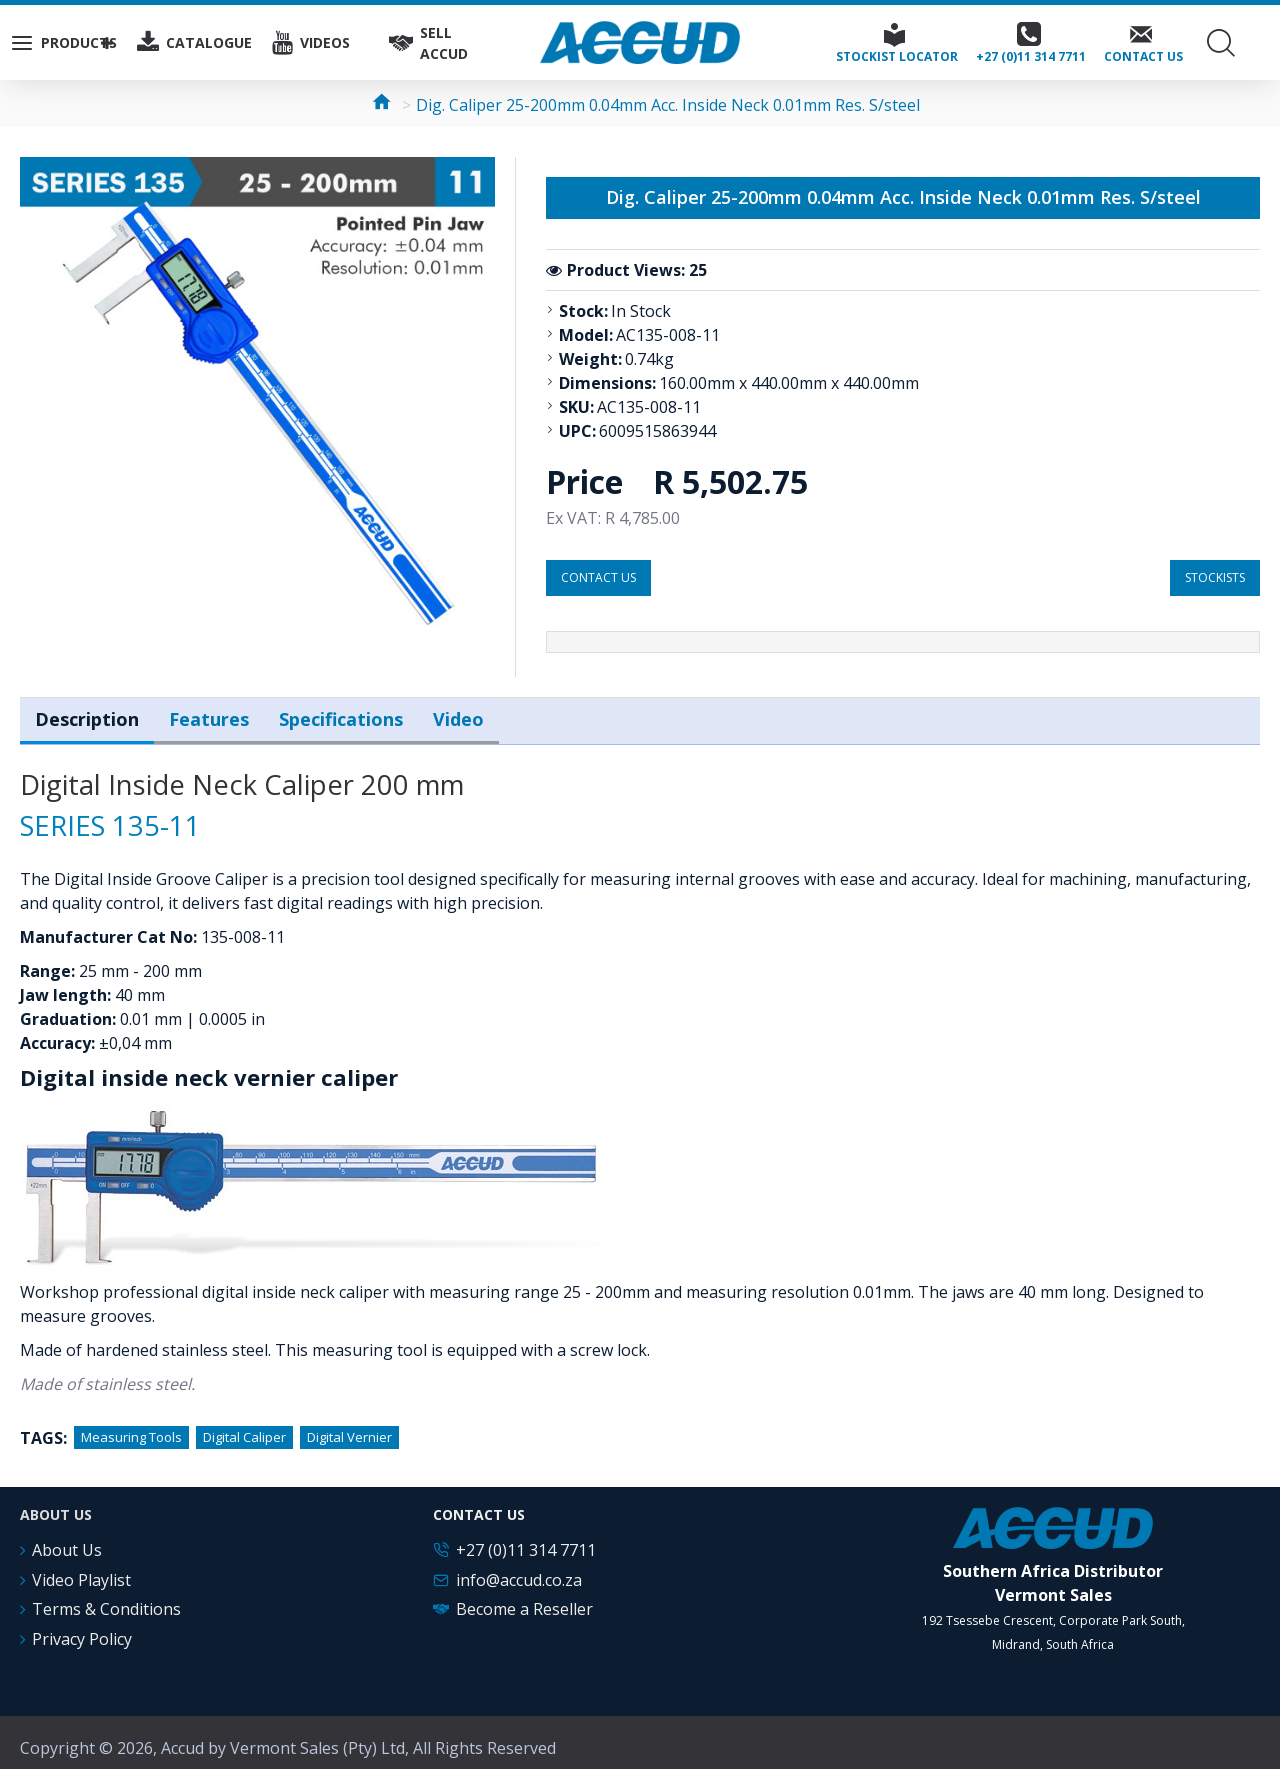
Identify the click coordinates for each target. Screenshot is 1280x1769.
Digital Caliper (244, 1427)
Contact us (598, 577)
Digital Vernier (349, 1427)
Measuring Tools (131, 1427)
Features (209, 715)
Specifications (341, 715)
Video (458, 715)
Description (87, 715)
